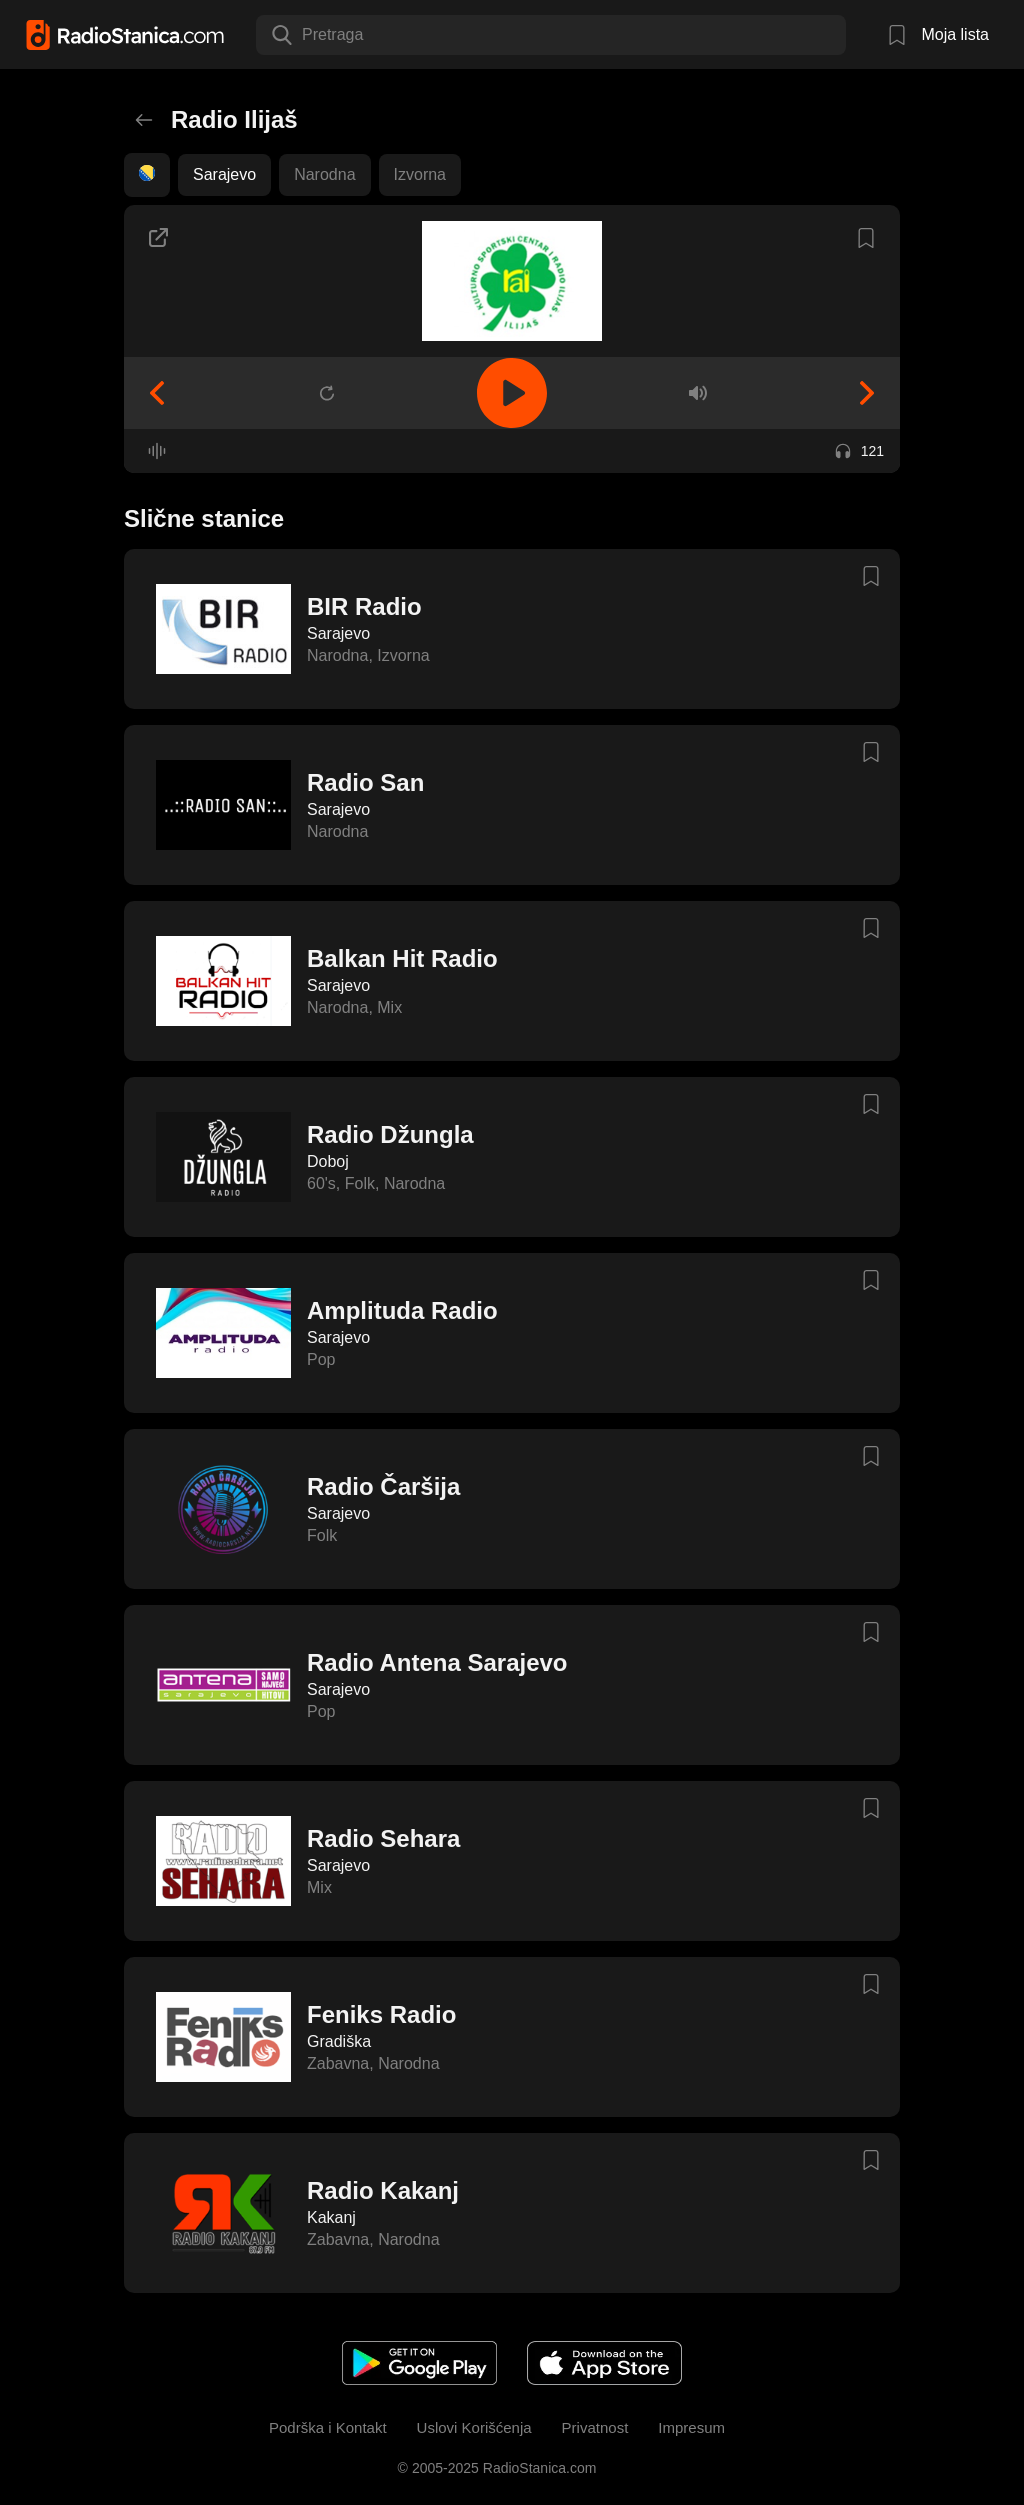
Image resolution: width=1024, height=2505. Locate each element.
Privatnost (595, 2427)
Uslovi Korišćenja (474, 2427)
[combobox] (304, 35)
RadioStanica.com (538, 2468)
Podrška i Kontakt (328, 2427)
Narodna (324, 174)
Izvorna (420, 174)
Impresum (691, 2427)
